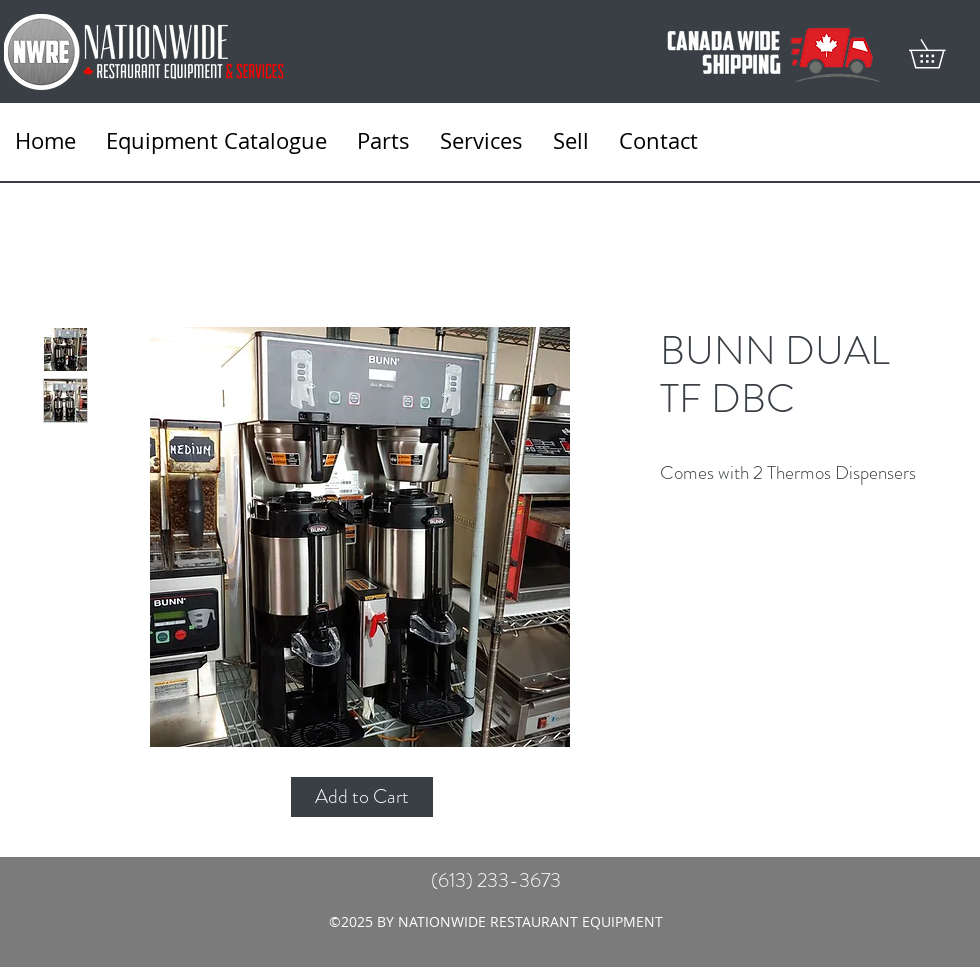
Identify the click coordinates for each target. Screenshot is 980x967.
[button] (941, 53)
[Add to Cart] (362, 797)
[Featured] (360, 536)
